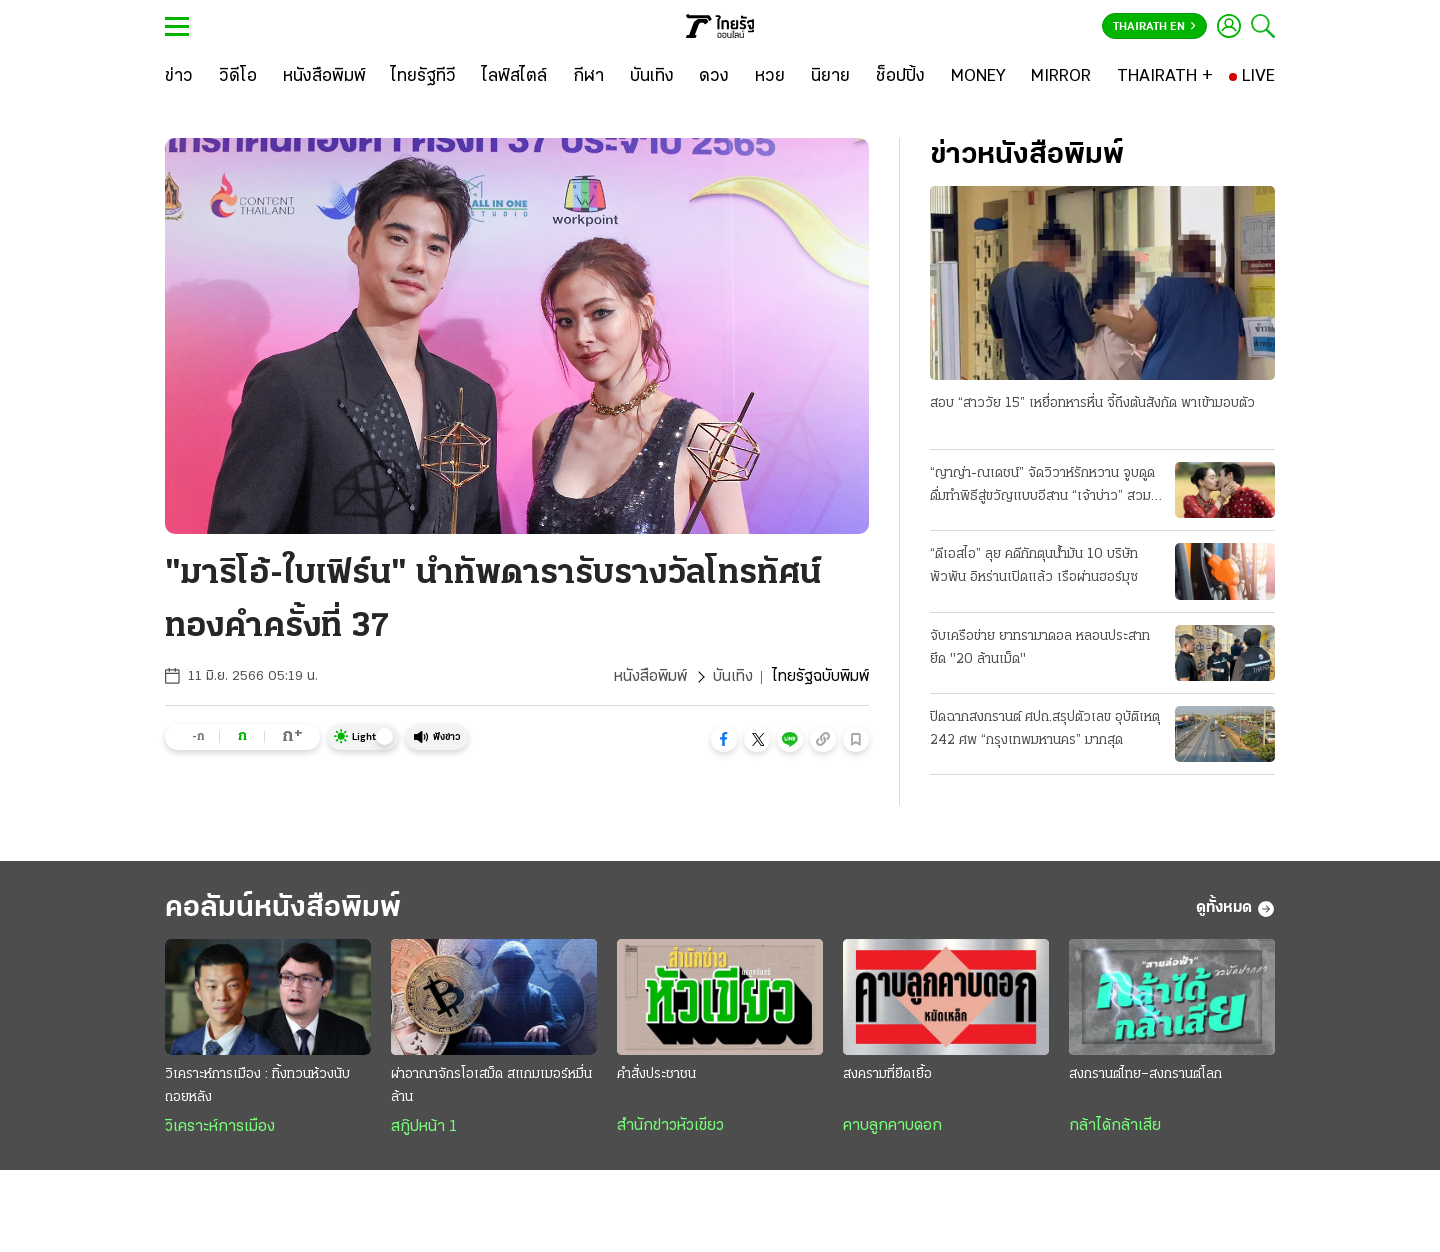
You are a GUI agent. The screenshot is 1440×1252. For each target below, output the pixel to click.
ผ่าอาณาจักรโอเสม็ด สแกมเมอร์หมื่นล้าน (491, 1086)
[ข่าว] (179, 77)
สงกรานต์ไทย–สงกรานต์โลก (1145, 1074)
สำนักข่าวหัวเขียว (670, 1126)
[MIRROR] (1061, 77)
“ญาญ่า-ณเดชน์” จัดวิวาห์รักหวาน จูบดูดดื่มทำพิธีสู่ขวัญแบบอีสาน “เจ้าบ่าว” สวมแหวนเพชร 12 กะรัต (1042, 487)
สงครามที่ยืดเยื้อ (887, 1074)
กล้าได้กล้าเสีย (1115, 1126)
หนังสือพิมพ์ (650, 677)
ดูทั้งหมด (1235, 909)
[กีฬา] (588, 77)
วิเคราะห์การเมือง (220, 1127)
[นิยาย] (830, 77)
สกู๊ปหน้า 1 (424, 1127)
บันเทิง (733, 677)
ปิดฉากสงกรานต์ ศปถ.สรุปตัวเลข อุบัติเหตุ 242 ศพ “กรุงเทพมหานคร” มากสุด (1045, 729)
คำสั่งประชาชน (656, 1074)
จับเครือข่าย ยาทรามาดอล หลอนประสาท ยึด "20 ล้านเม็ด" (1040, 648)
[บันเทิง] (652, 77)
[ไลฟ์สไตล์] (514, 77)
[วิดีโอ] (238, 77)
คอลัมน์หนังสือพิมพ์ (283, 908)
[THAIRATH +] (1165, 77)
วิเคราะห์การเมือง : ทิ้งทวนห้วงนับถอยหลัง (257, 1086)
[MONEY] (978, 77)
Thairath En (1154, 27)
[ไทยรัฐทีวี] (423, 77)
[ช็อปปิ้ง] (900, 77)
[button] (724, 739)
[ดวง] (714, 77)
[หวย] (770, 77)
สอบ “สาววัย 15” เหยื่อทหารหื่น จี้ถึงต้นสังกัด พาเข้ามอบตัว (1092, 403)
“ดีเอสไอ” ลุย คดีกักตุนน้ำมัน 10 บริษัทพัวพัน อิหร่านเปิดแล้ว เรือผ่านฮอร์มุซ (1034, 566)
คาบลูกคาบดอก (892, 1126)
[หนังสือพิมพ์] (324, 77)
